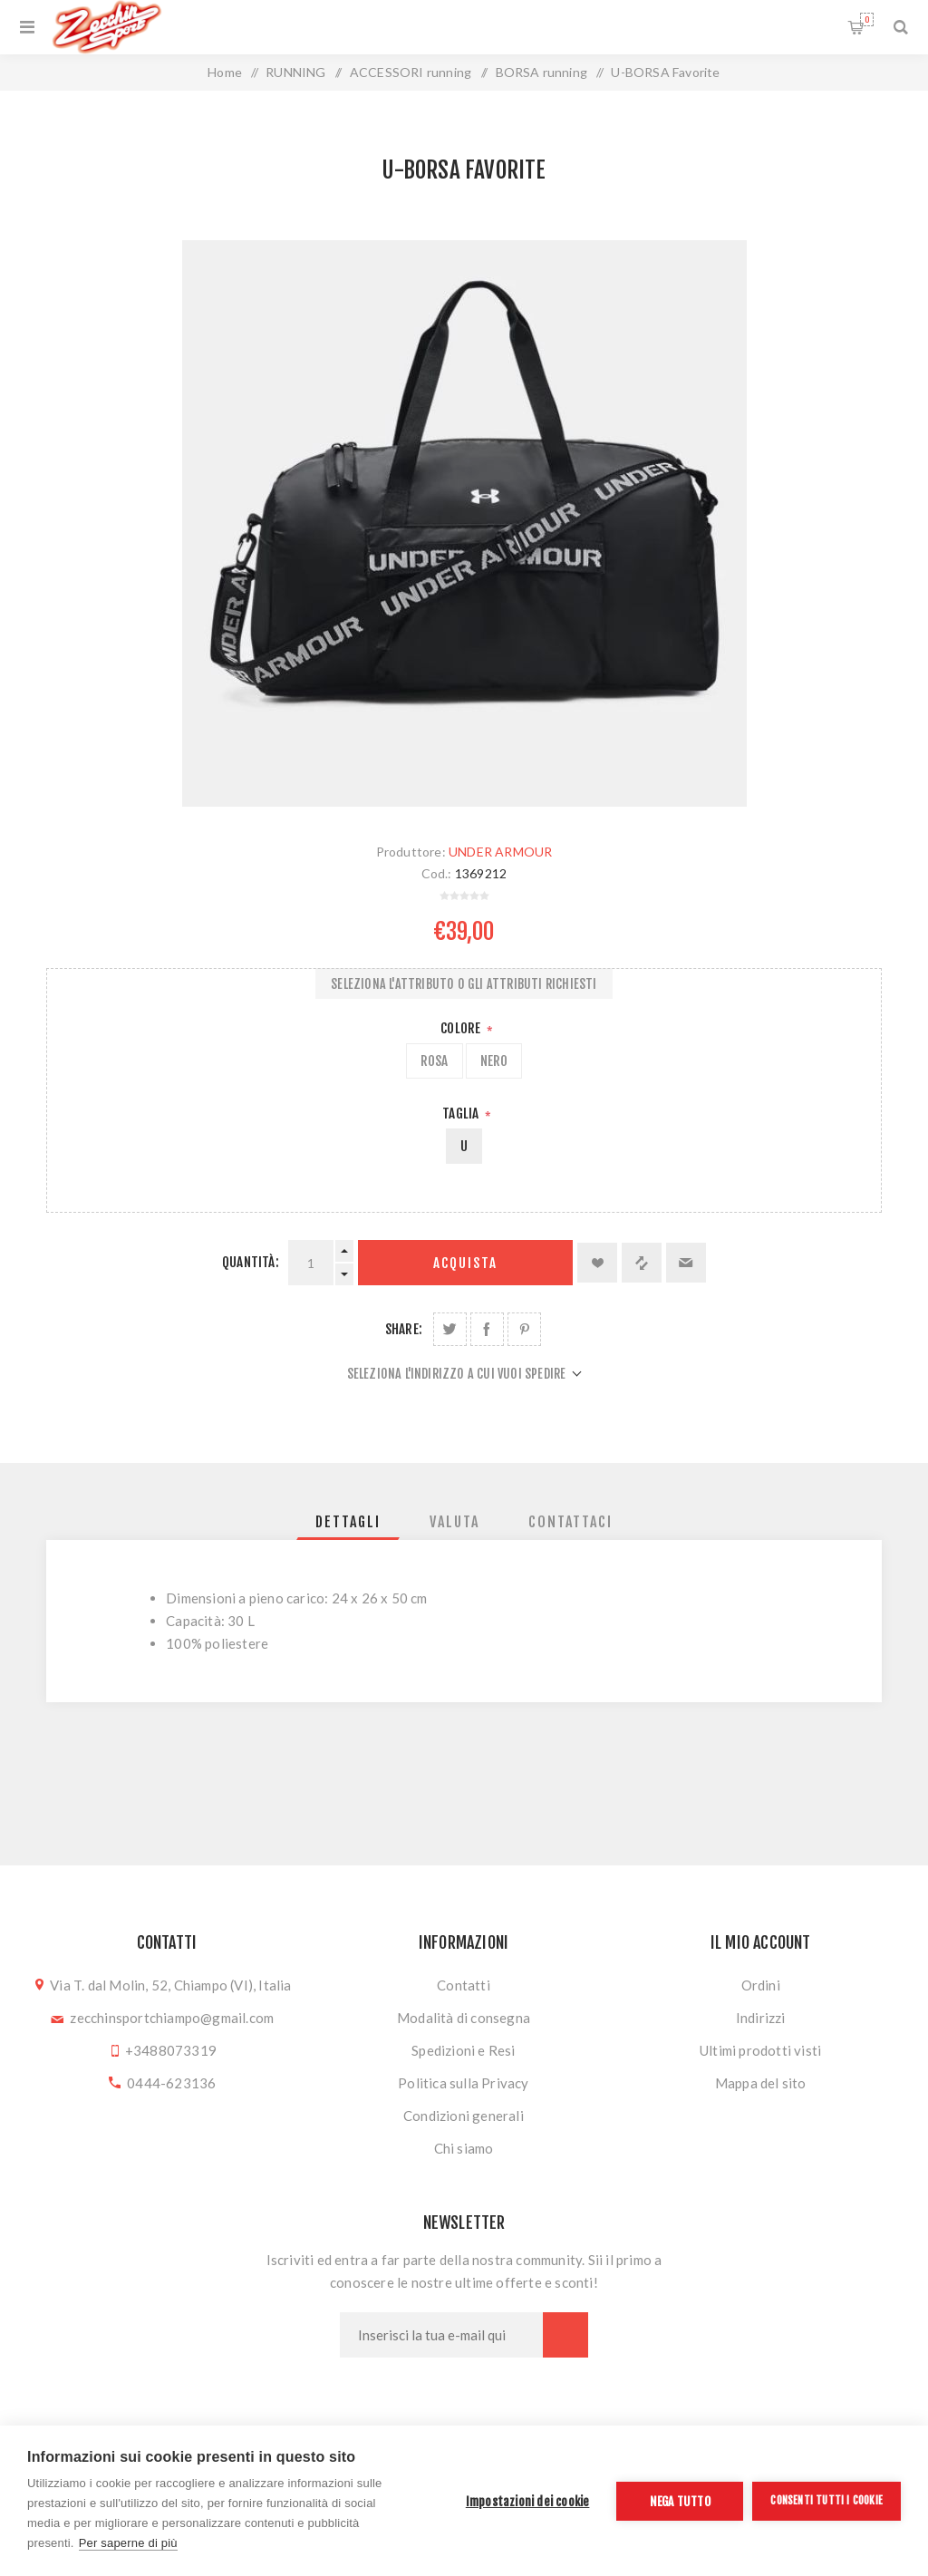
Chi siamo (464, 2148)
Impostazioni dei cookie (528, 2501)
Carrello (867, 19)
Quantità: (250, 1262)
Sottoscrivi (565, 2335)
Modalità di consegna (463, 2017)
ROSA (434, 1061)
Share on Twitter (450, 1329)
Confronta (642, 1263)
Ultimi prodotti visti (760, 2050)
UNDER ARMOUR (500, 851)
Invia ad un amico (686, 1263)
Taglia (461, 1113)
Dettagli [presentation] (348, 1522)
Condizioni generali (463, 2115)
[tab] (348, 1522)
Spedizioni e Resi (463, 2050)
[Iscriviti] (441, 2335)
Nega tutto (680, 2501)
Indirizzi (761, 2017)
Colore (461, 1028)
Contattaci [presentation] (570, 1522)
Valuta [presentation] (454, 1522)
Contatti (463, 1985)
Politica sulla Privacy (463, 2083)
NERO (494, 1061)
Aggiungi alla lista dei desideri (597, 1263)
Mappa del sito (761, 2083)
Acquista (465, 1263)
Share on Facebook (487, 1329)
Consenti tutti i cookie (826, 2500)
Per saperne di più (128, 2543)
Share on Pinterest (524, 1329)
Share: (403, 1329)
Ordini (760, 1985)
